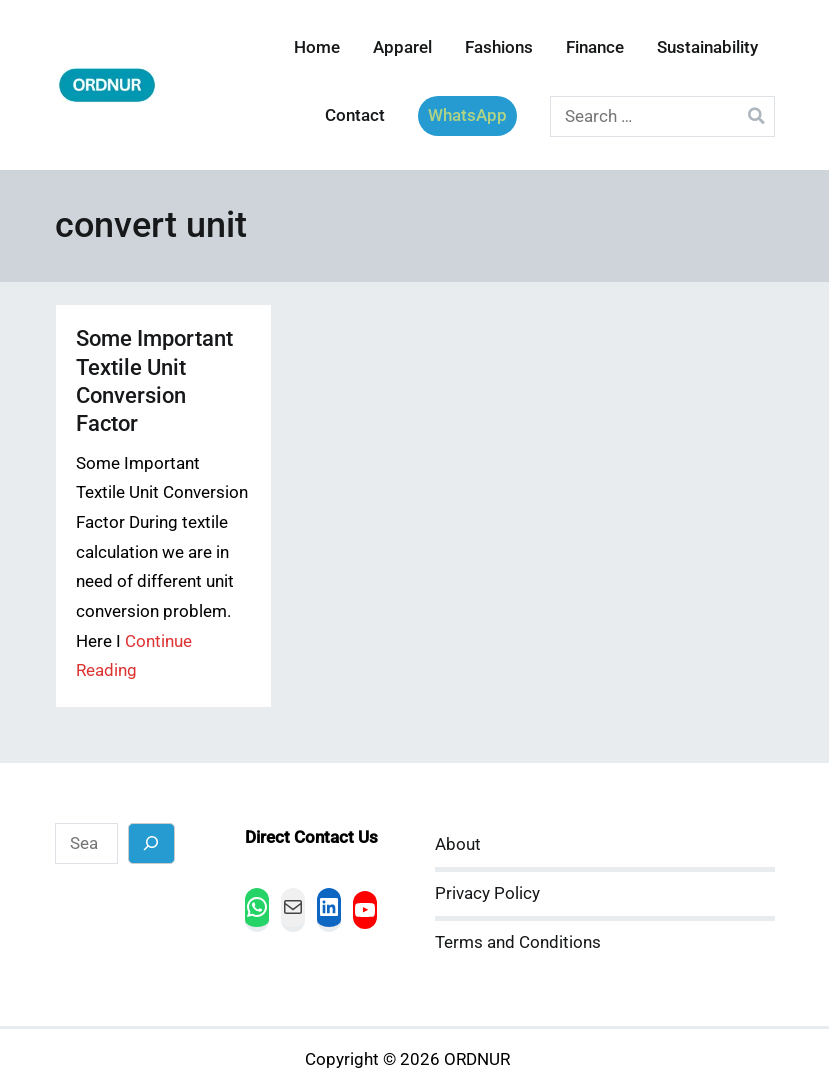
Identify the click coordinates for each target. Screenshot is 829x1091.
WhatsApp (467, 115)
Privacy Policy (487, 893)
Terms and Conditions (518, 942)
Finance (595, 47)
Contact (355, 115)
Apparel (402, 47)
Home (317, 47)
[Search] (151, 843)
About (458, 844)
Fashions (499, 47)
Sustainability (707, 47)
